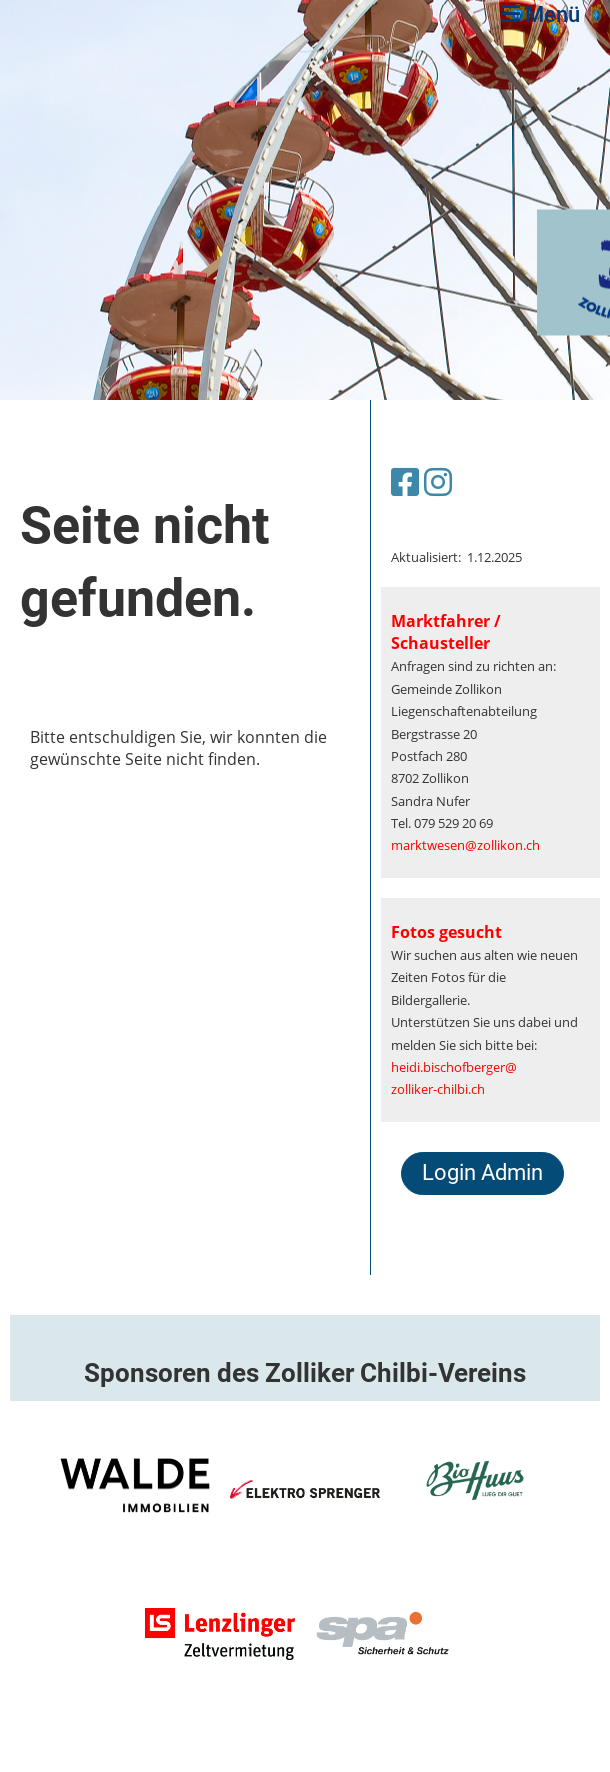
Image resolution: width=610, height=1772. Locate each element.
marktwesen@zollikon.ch (465, 845)
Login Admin (482, 1172)
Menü (540, 14)
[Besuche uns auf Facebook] (405, 481)
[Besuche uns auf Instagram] (438, 481)
